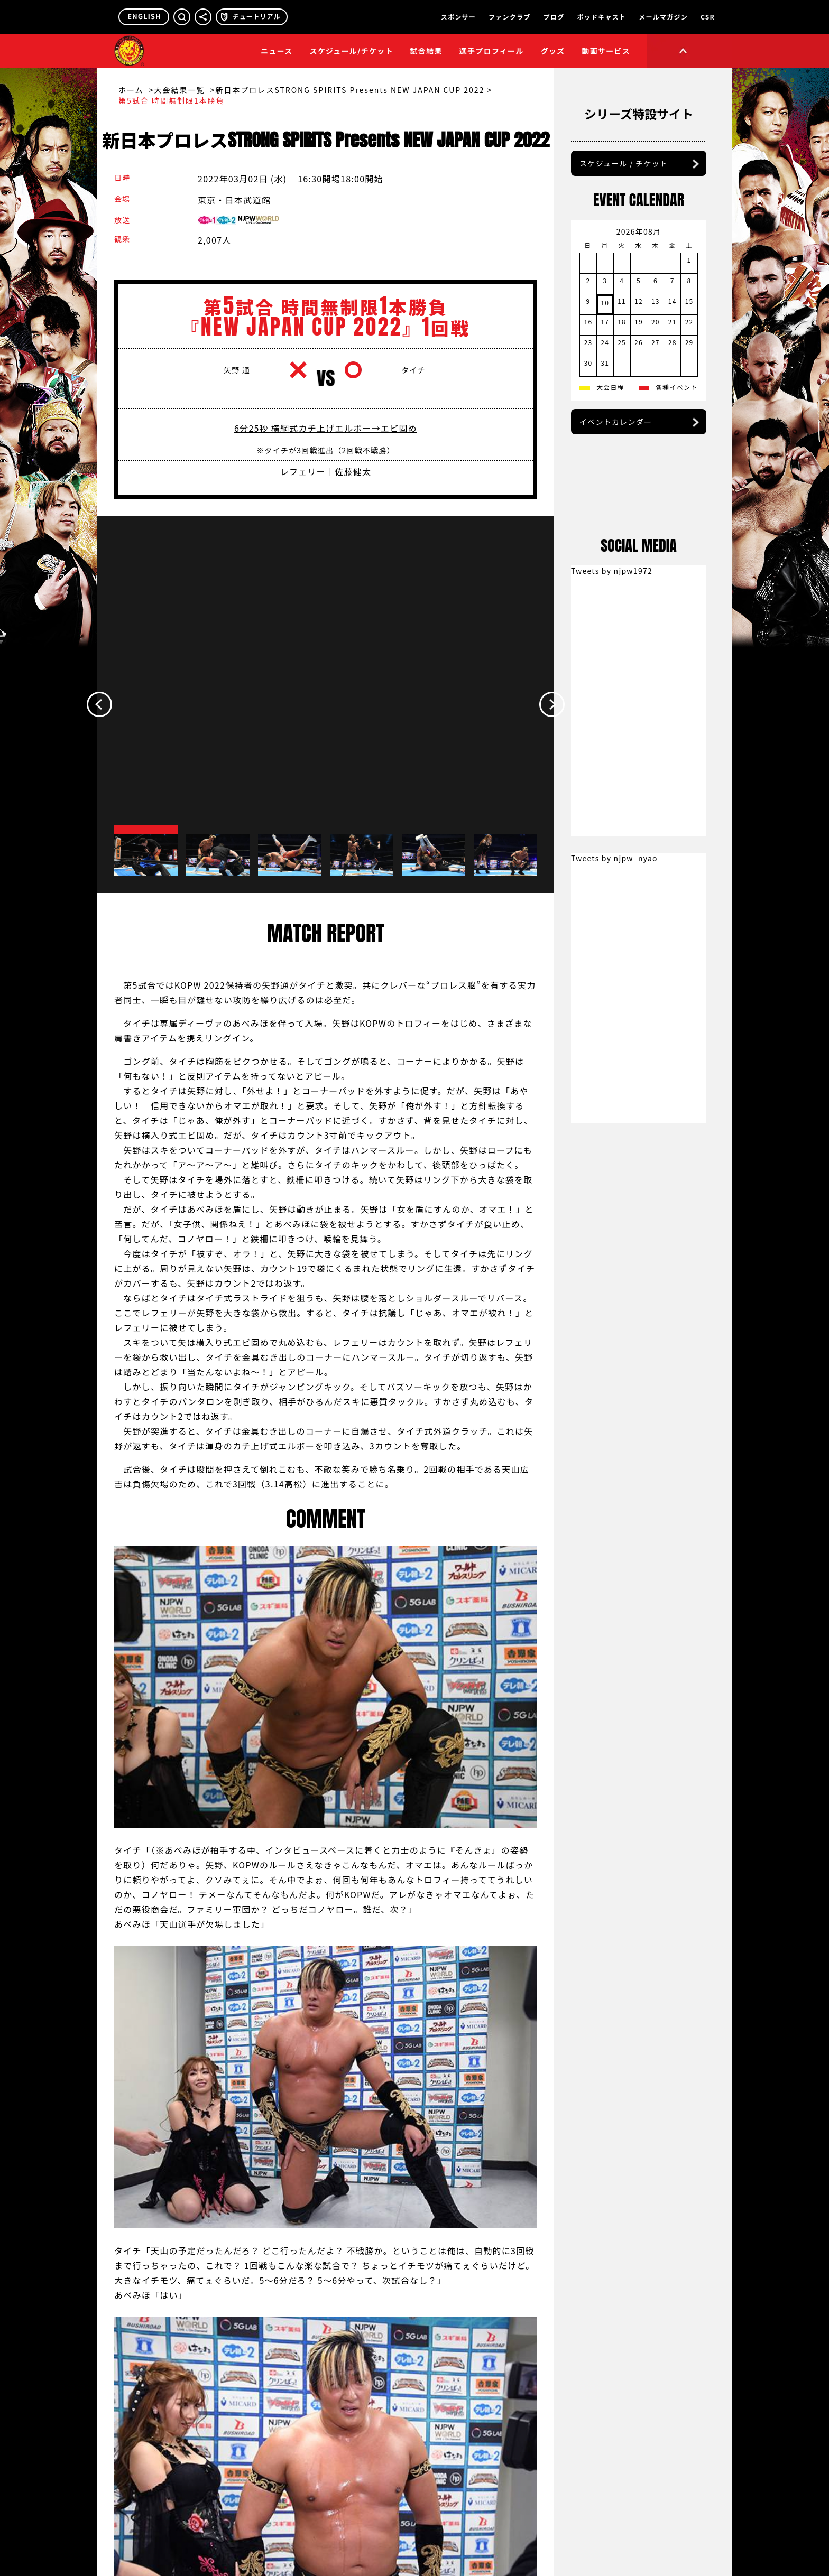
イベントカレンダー (615, 481)
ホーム (132, 90)
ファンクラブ (510, 17)
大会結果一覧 (181, 90)
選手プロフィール (491, 50)
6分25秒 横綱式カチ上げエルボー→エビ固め (325, 442)
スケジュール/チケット (351, 50)
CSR (708, 17)
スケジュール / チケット (623, 222)
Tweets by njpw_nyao (614, 1294)
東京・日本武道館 (234, 199)
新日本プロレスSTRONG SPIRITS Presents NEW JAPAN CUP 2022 (349, 90)
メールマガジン (663, 17)
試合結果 (426, 50)
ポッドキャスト (601, 17)
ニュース (276, 50)
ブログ (554, 17)
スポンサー (458, 17)
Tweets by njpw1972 (611, 1007)
